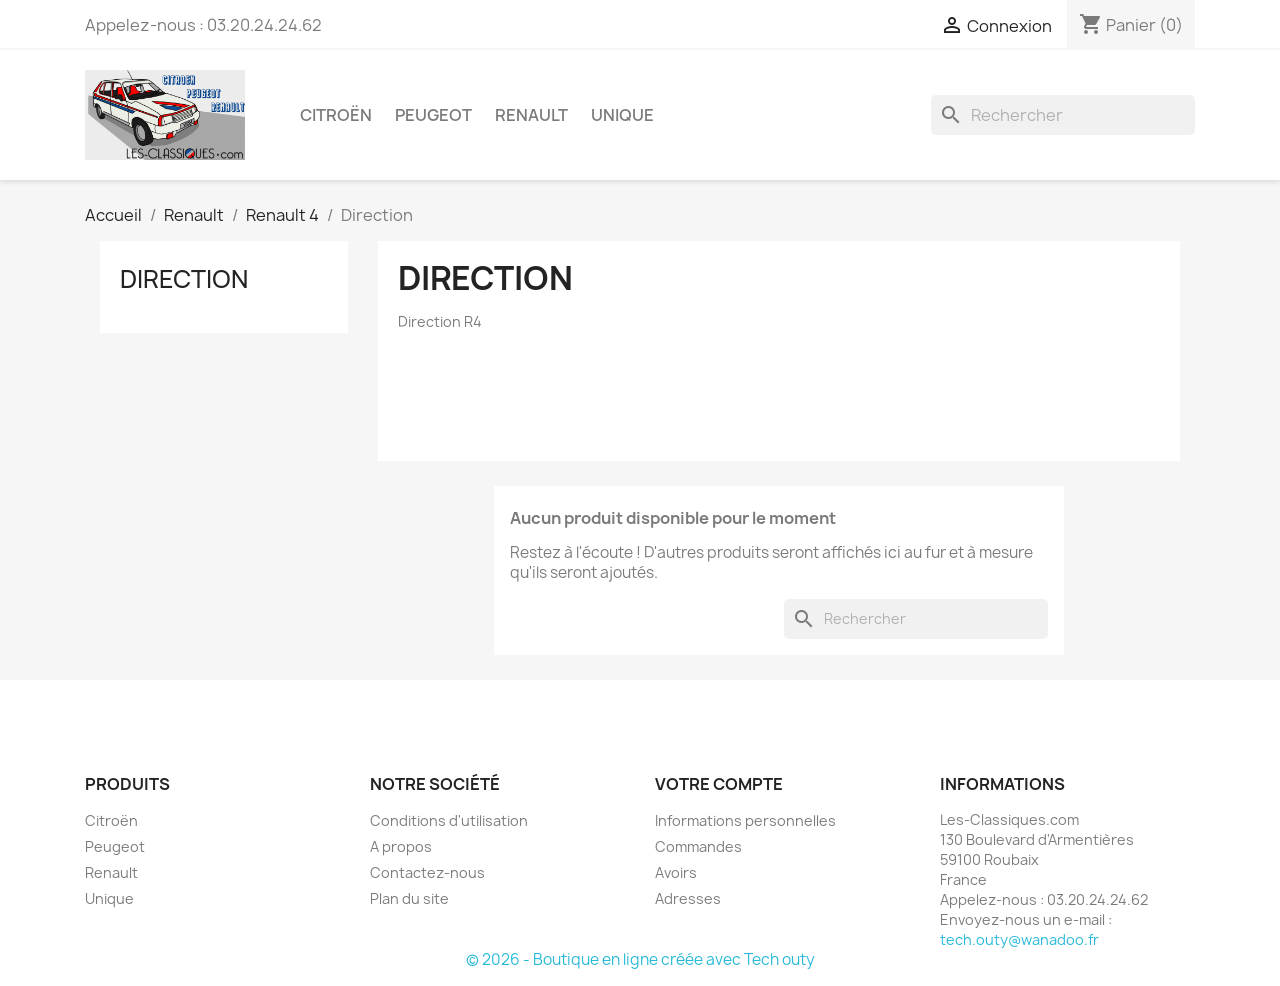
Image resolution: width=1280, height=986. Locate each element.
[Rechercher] (1063, 115)
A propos (401, 846)
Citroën (336, 115)
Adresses (688, 898)
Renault (531, 115)
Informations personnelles (745, 820)
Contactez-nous (427, 872)
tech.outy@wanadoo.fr (1019, 939)
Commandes (698, 846)
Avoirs (676, 872)
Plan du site (409, 898)
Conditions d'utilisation (449, 820)
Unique (622, 115)
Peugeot (433, 115)
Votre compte (719, 784)
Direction (184, 279)
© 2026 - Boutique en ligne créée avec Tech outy (640, 959)
